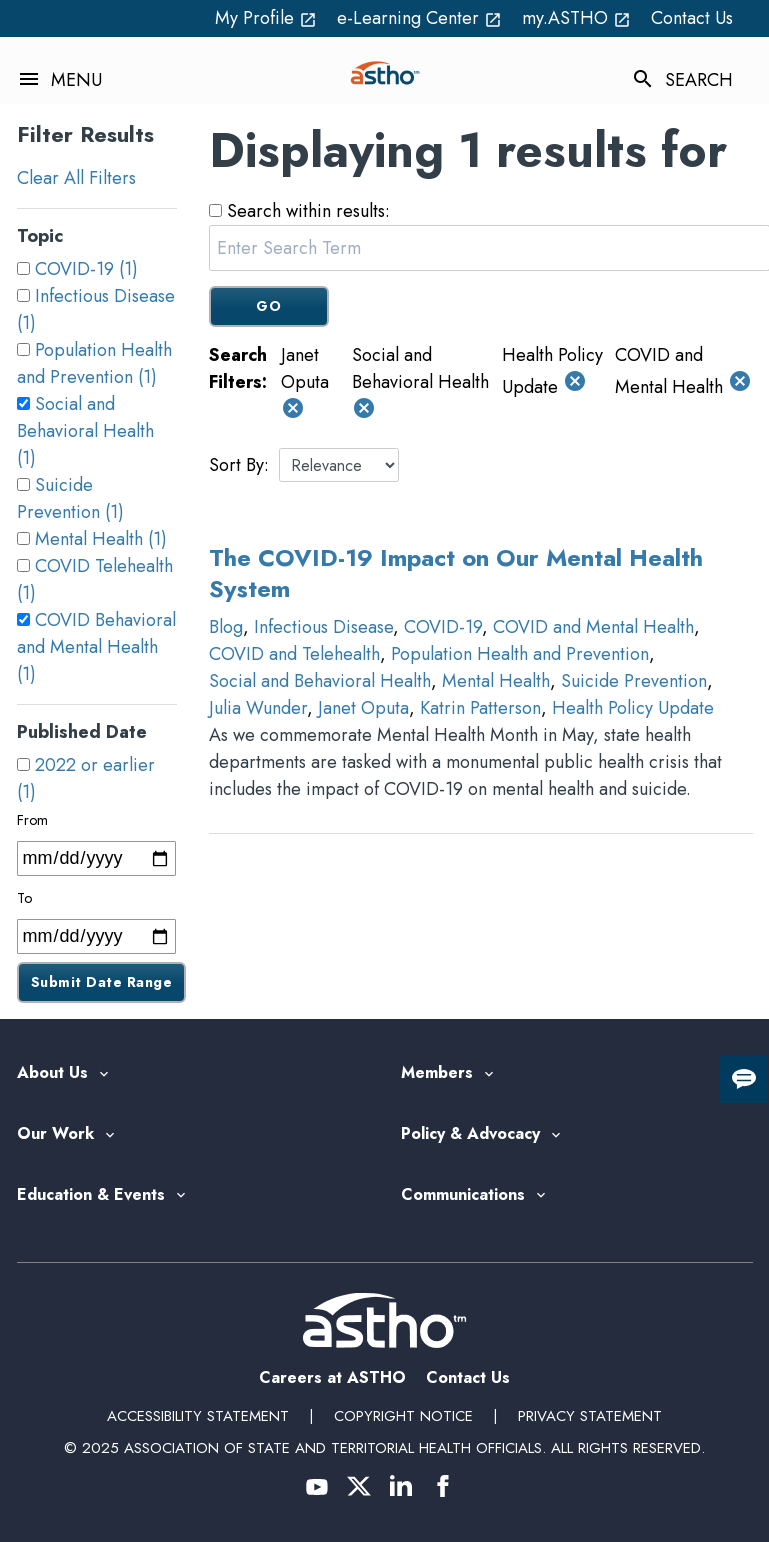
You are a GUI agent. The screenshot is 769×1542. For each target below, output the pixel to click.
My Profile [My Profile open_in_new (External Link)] (266, 18)
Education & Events (91, 1195)
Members (437, 1073)
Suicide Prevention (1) (70, 498)
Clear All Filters (76, 178)
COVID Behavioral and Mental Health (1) (96, 647)
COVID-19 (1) (86, 269)
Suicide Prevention (634, 681)
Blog (226, 627)
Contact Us (692, 18)
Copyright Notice (403, 1416)
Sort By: (239, 465)
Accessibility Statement (198, 1416)
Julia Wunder (258, 708)
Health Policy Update (633, 708)
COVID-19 (443, 627)
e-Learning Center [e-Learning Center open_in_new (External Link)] (419, 18)
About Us (52, 1073)
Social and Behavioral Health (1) (85, 431)
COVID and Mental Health (593, 627)
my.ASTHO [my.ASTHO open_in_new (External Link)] (576, 18)
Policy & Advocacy (470, 1134)
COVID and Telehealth (294, 654)
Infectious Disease (323, 627)
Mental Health (496, 681)
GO (268, 306)
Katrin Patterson (480, 708)
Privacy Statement (590, 1416)
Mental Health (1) (101, 539)
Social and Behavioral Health (320, 681)
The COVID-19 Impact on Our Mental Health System (456, 573)
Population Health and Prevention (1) (94, 363)
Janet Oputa (363, 708)
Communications (463, 1195)
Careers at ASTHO (332, 1377)
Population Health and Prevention (520, 654)
